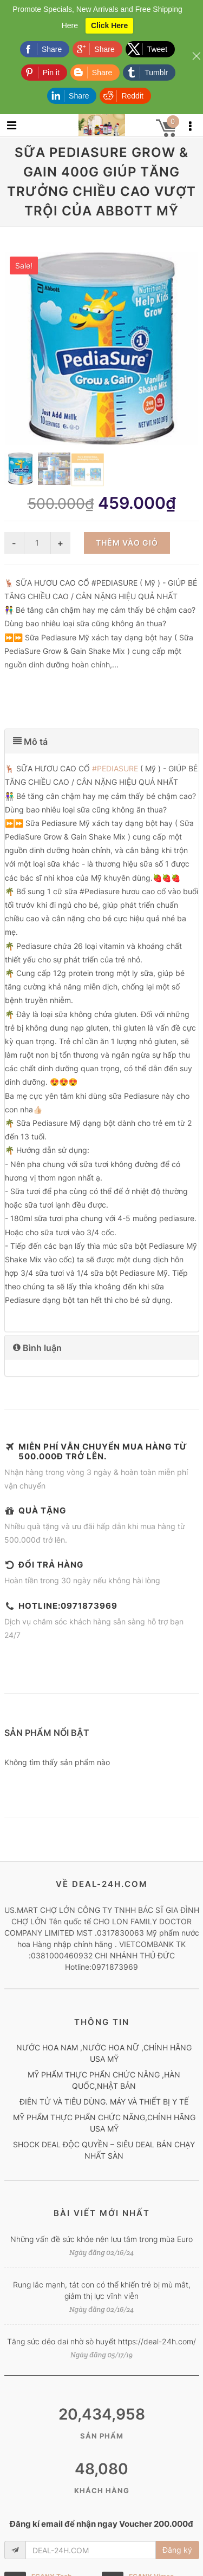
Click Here (109, 25)
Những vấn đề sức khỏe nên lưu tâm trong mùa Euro (101, 2239)
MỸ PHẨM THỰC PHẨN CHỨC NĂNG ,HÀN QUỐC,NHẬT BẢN (104, 2080)
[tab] (102, 741)
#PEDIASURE (115, 768)
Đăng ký (177, 2549)
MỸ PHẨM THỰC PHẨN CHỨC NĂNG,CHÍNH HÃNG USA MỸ (104, 2123)
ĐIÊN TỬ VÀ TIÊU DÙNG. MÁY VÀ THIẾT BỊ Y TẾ (103, 2101)
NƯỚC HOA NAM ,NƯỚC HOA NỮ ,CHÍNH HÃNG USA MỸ (104, 2053)
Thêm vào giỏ (127, 542)
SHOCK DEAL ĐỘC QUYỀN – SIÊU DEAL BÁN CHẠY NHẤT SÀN (104, 2150)
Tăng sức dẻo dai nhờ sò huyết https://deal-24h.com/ (101, 2341)
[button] (102, 741)
